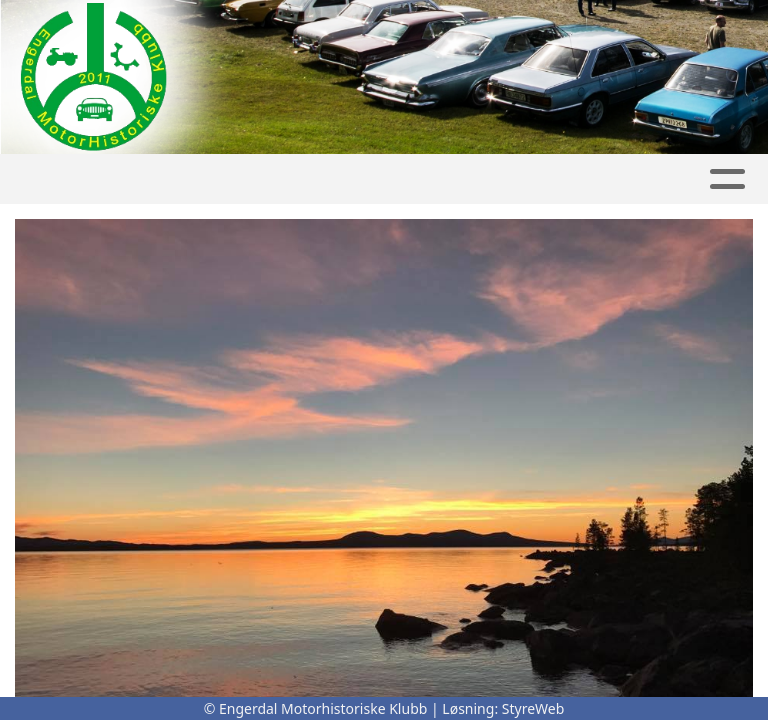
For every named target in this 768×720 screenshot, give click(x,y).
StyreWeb (533, 708)
